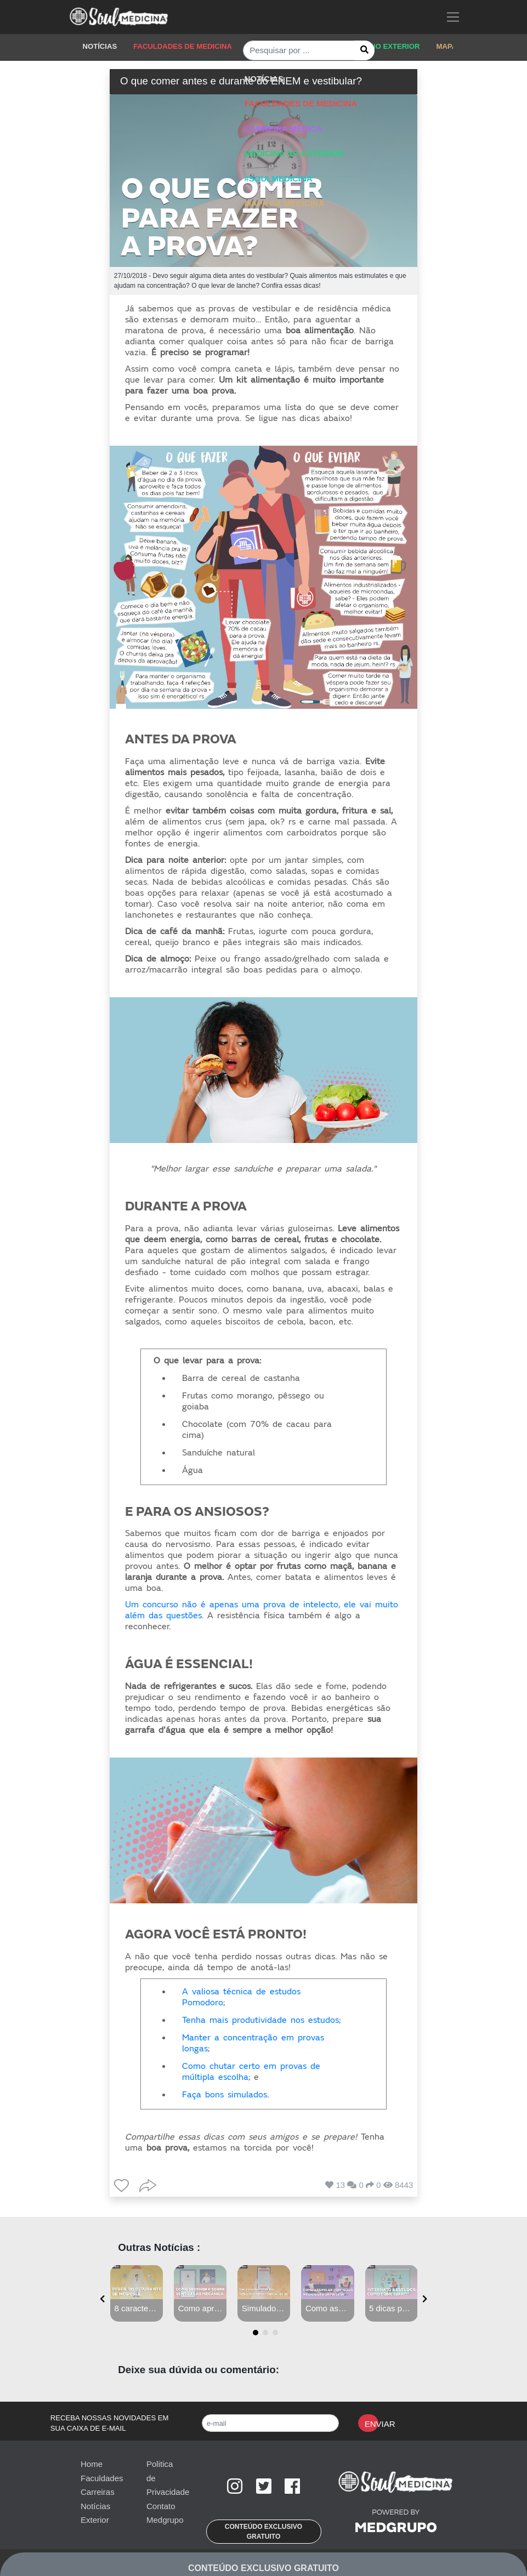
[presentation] (102, 2298)
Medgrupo (165, 2519)
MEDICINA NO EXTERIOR (376, 46)
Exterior (95, 2519)
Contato (160, 2506)
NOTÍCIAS (100, 46)
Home (92, 2464)
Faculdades (102, 2478)
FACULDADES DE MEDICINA (182, 46)
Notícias (95, 2506)
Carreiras (98, 2492)
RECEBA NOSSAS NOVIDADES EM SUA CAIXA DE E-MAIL (109, 2423)
